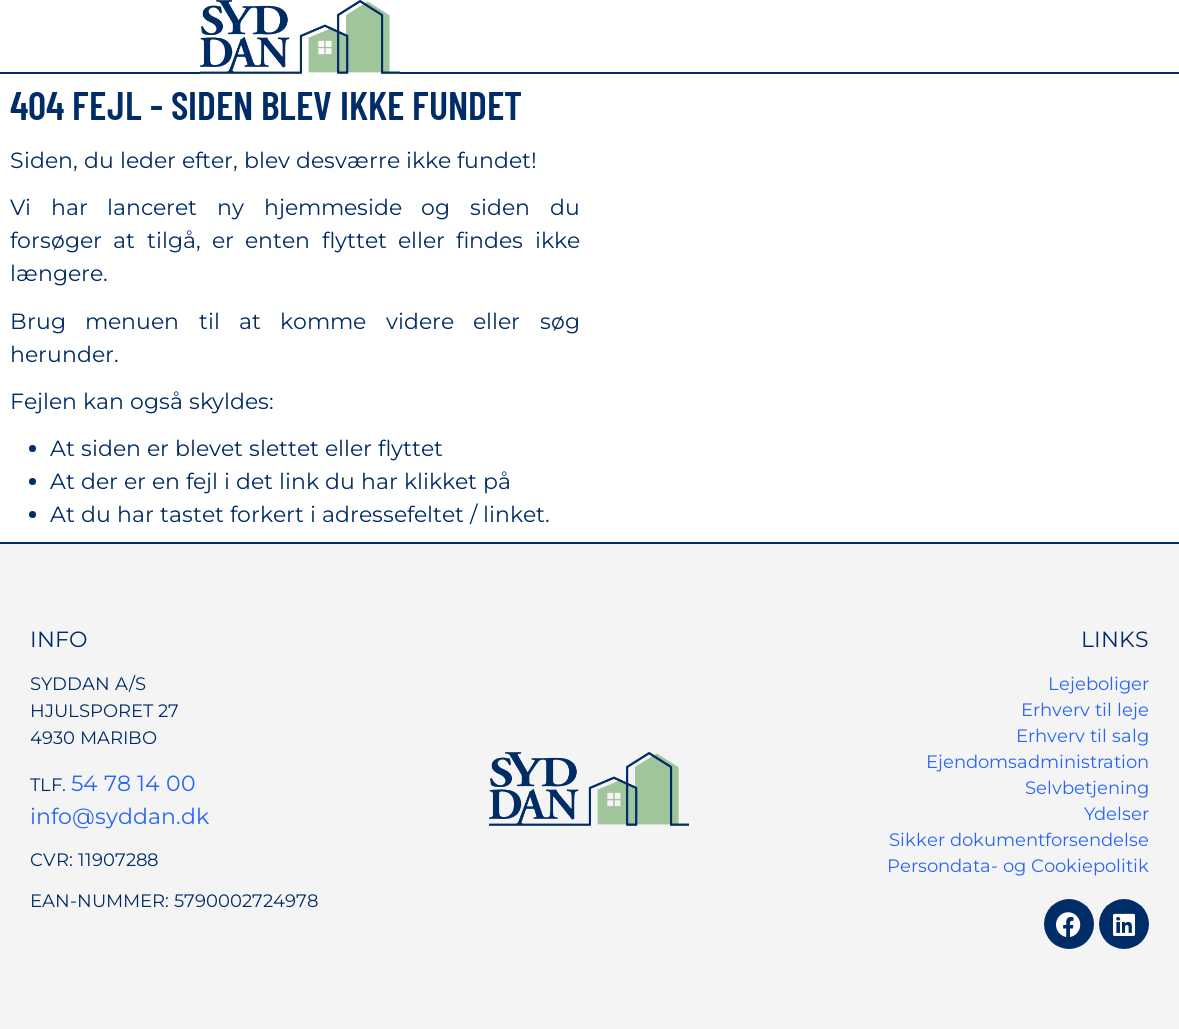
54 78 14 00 (133, 783)
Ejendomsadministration (1037, 762)
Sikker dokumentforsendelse (1019, 840)
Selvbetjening (1087, 788)
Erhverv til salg (1082, 736)
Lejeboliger (1098, 684)
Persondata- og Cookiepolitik (1018, 866)
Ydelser (1116, 814)
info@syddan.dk (119, 816)
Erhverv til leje (1085, 710)
